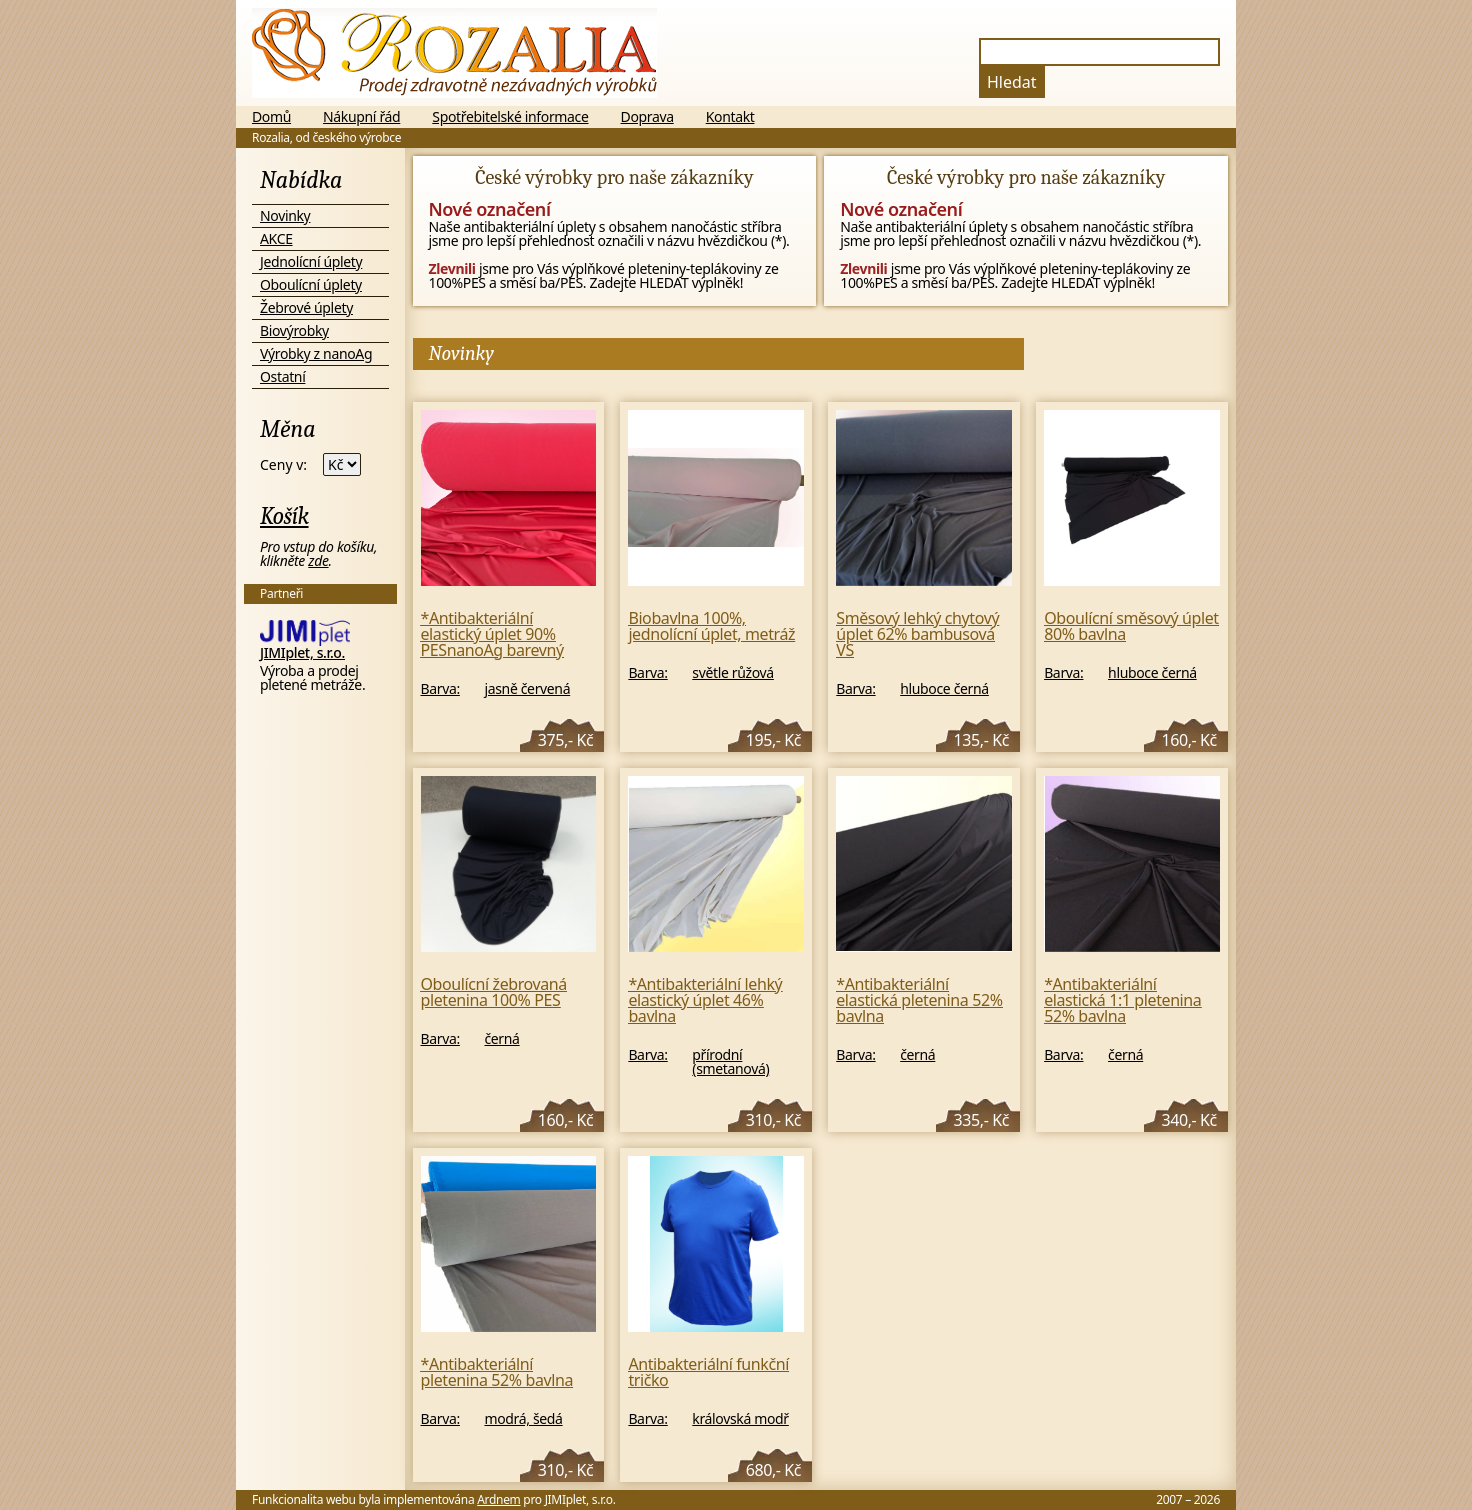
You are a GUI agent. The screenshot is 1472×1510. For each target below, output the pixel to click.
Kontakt (730, 117)
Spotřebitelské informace (510, 117)
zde (318, 560)
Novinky (285, 215)
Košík (284, 516)
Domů (271, 117)
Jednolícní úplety (311, 261)
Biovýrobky (294, 330)
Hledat (1012, 82)
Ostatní (282, 376)
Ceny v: (283, 465)
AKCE (276, 238)
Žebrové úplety (306, 307)
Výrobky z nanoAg (316, 353)
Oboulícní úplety (311, 284)
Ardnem (498, 1499)
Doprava (647, 117)
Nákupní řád (361, 117)
